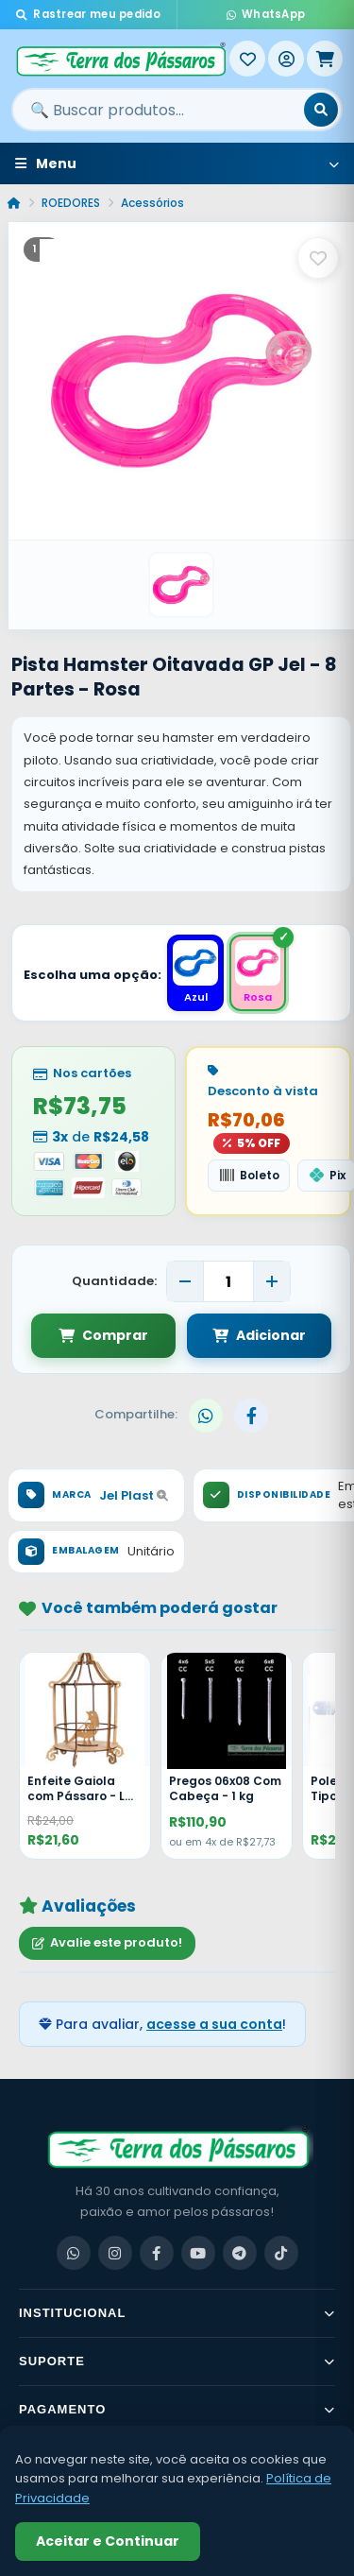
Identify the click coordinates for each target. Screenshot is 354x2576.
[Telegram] (240, 2253)
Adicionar (259, 1335)
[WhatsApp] (74, 2253)
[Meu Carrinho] (325, 59)
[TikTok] (281, 2253)
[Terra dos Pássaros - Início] (120, 58)
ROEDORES (71, 203)
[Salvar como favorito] (318, 258)
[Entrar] (286, 59)
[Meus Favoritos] (247, 59)
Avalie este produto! (107, 1942)
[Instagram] (115, 2253)
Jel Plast (133, 1495)
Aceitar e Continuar (107, 2541)
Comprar (103, 1335)
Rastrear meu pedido (88, 14)
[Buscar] (321, 110)
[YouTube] (198, 2253)
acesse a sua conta (214, 2024)
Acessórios (152, 203)
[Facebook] (157, 2253)
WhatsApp (266, 14)
